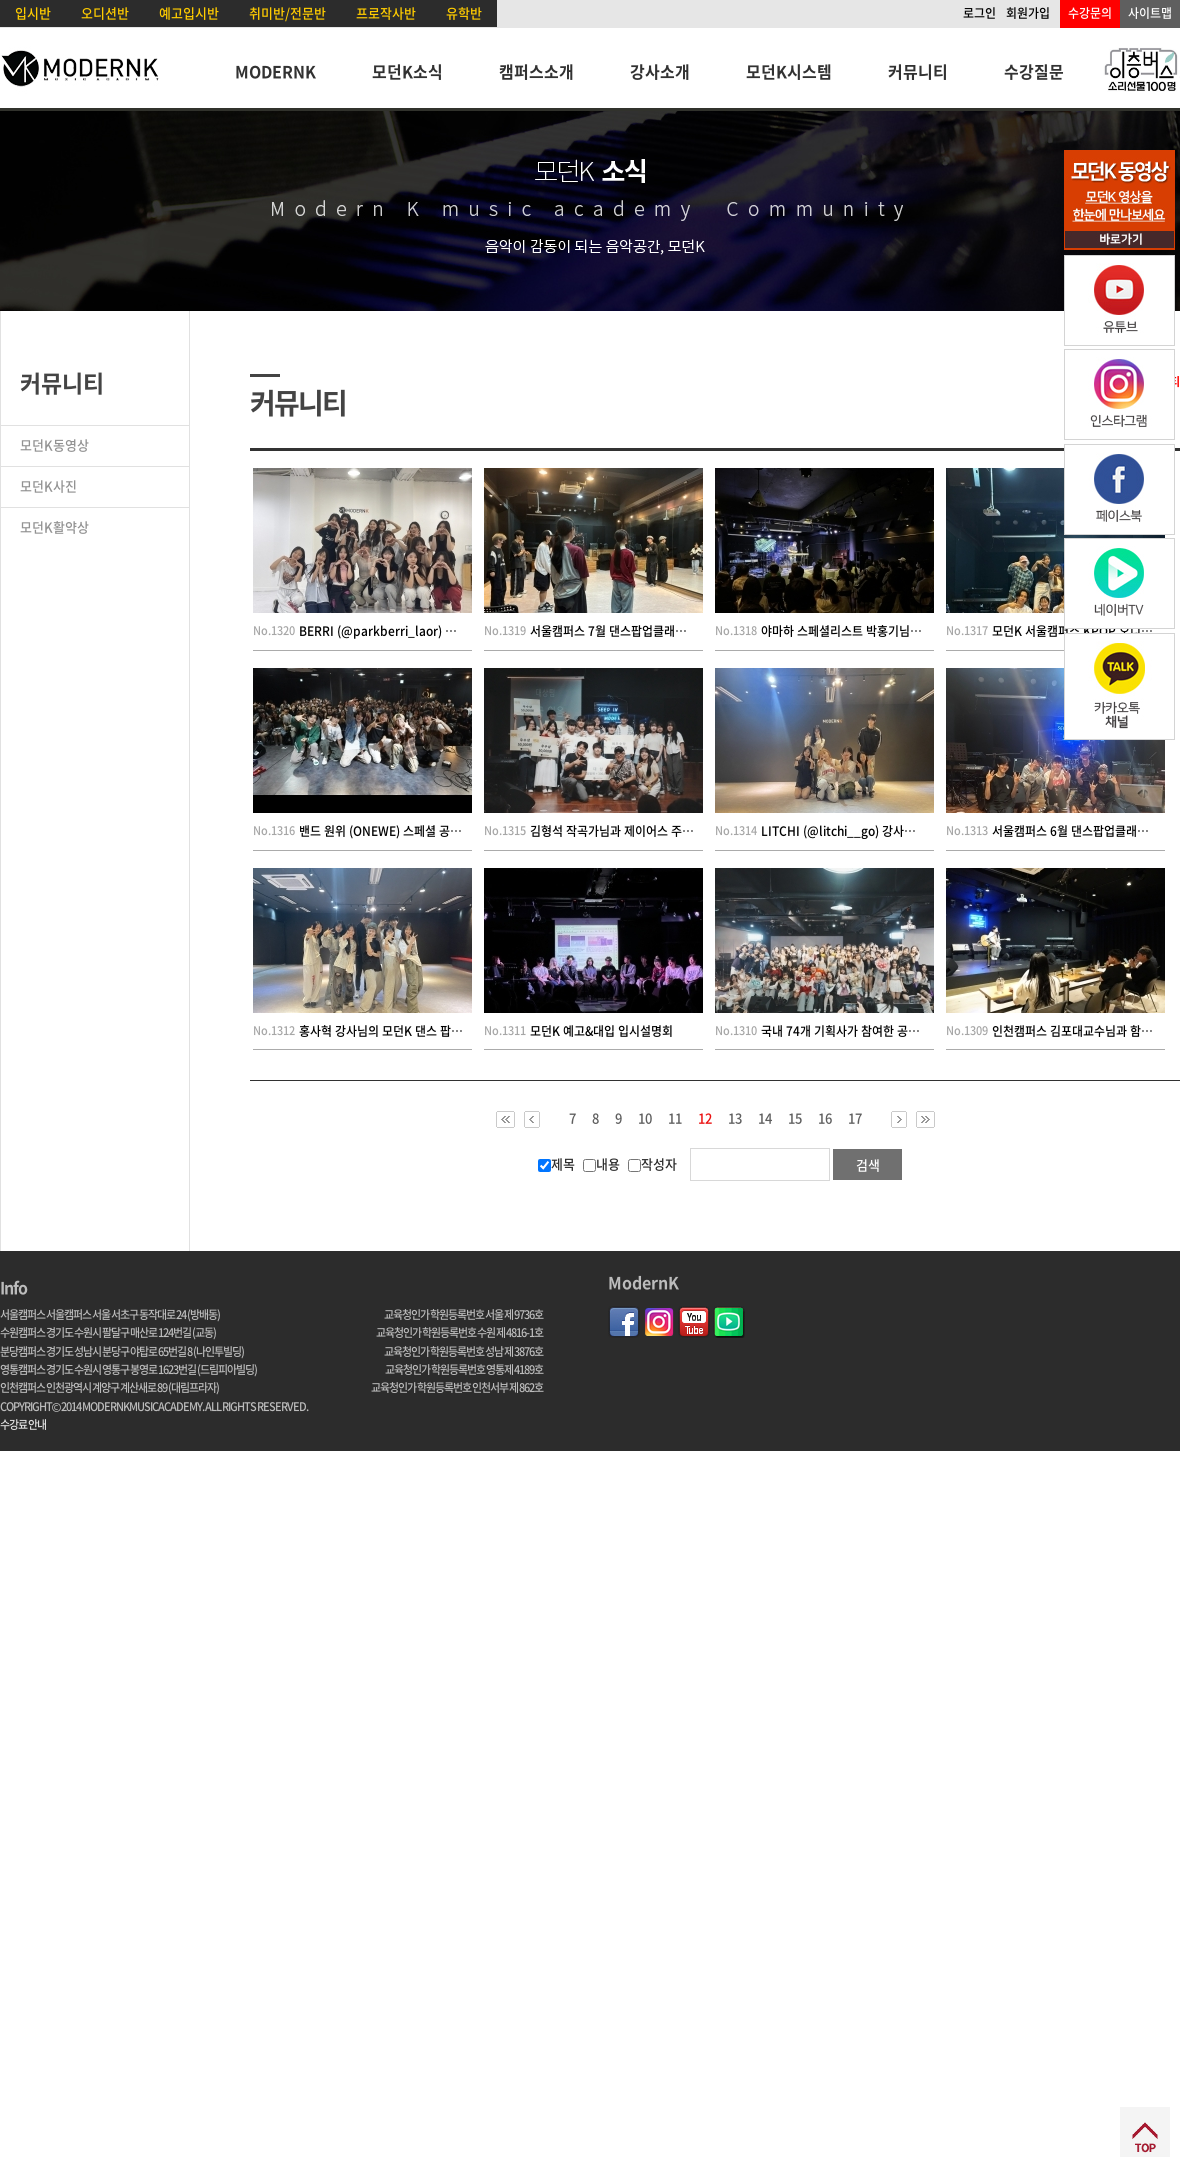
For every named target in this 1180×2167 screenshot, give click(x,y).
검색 (868, 1164)
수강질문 (1034, 71)
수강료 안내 (23, 1424)
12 (705, 1119)
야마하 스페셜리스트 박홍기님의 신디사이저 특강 (882, 631)
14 (765, 1118)
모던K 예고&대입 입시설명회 (601, 1031)
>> (925, 1119)
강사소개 (660, 71)
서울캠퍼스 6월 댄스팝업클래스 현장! (1084, 831)
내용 (601, 1163)
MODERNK (275, 71)
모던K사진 (48, 485)
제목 (556, 1163)
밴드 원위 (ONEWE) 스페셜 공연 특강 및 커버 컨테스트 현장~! (453, 831)
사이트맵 (1150, 13)
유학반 (464, 12)
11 (675, 1118)
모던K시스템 (789, 71)
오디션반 (105, 12)
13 (735, 1118)
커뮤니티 (918, 71)
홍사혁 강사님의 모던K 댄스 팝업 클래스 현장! (413, 1031)
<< (505, 1119)
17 (855, 1118)
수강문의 (1090, 13)
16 (825, 1118)
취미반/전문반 (287, 12)
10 (645, 1118)
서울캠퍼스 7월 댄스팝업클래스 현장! (622, 631)
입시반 (33, 12)
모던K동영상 (54, 444)
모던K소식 (407, 71)
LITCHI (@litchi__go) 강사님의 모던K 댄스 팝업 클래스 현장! (917, 831)
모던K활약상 (54, 526)
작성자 (652, 1163)
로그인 (979, 13)
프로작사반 (386, 12)
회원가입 (1028, 13)
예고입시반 (189, 12)
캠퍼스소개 (536, 71)
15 (795, 1118)
